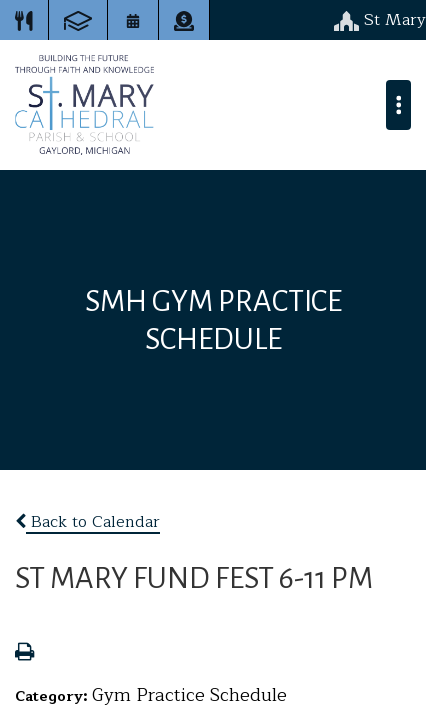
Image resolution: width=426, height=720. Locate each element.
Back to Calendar (87, 522)
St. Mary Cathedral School (84, 105)
